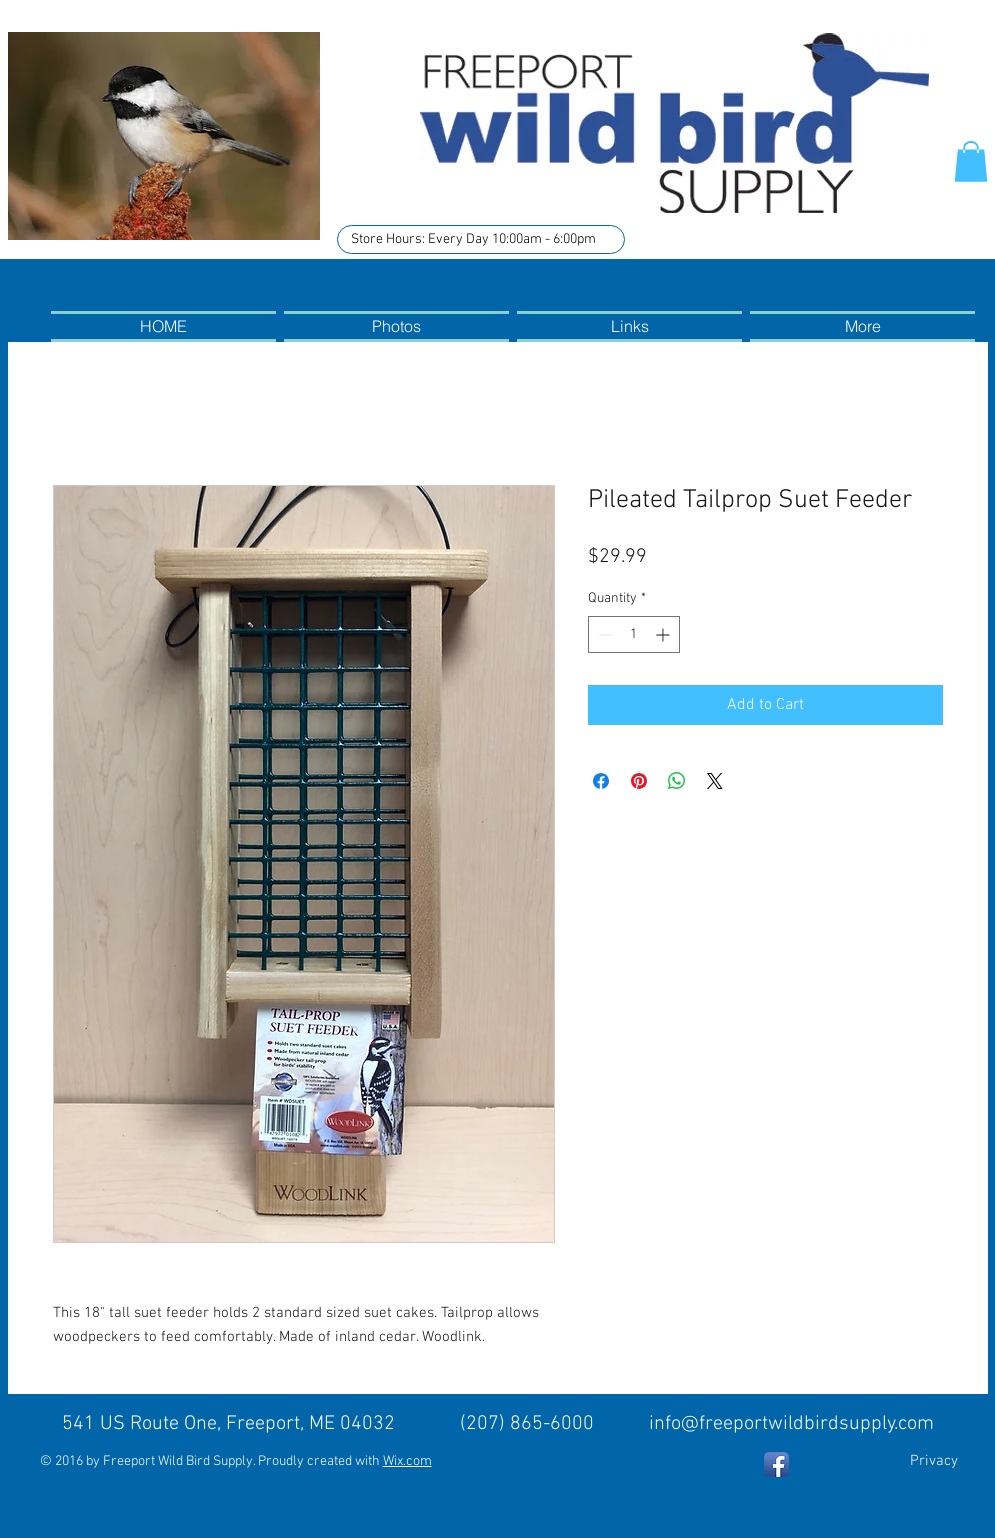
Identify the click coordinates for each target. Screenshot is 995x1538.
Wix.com (407, 1461)
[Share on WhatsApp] (677, 781)
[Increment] (664, 634)
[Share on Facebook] (601, 781)
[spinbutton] (634, 634)
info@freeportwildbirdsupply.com (791, 1424)
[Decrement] (603, 634)
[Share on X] (715, 781)
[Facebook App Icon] (776, 1464)
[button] (971, 161)
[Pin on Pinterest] (639, 781)
